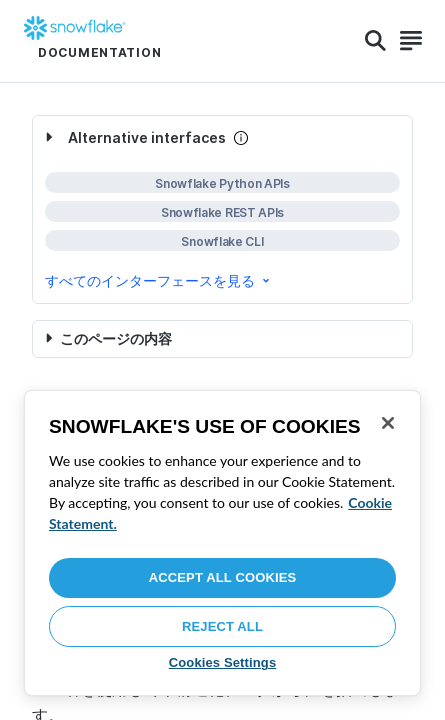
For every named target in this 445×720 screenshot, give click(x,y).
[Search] (375, 41)
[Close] (388, 423)
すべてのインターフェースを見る (159, 280)
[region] (222, 543)
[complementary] (222, 209)
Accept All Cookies (223, 577)
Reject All (222, 626)
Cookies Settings (223, 662)
